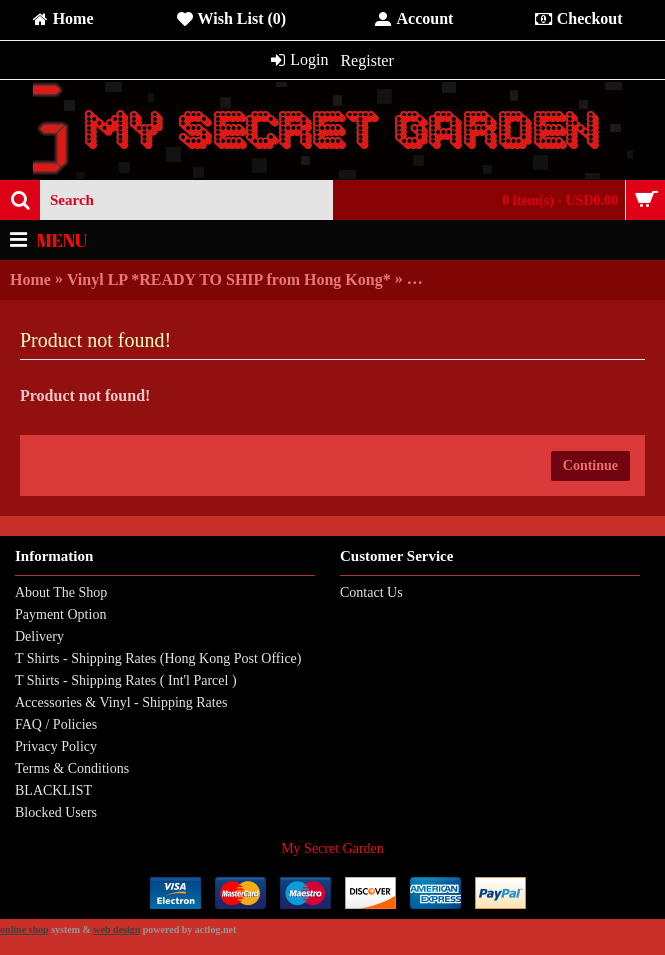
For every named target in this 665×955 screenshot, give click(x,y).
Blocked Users (56, 812)
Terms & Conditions (72, 768)
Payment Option (60, 614)
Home (30, 279)
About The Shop (61, 592)
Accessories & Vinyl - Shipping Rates (121, 702)
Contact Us (371, 592)
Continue (590, 465)
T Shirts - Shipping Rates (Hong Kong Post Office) (158, 658)
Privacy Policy (56, 746)
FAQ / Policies (56, 724)
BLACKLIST (53, 790)
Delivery (39, 636)
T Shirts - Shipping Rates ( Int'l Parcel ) (126, 680)
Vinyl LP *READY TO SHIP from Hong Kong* (229, 279)
